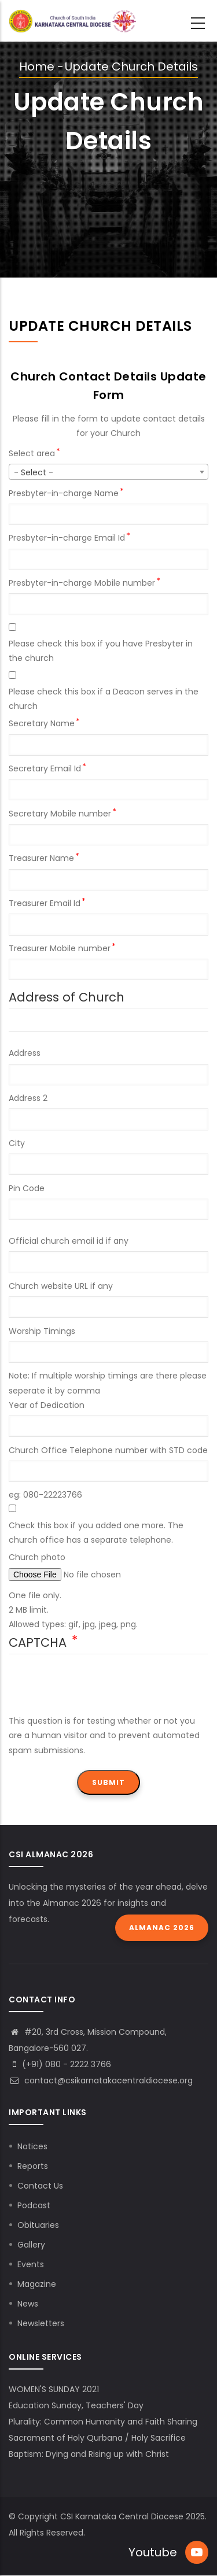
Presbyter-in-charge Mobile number (82, 583)
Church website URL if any (61, 1286)
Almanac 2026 (161, 1927)
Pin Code (27, 1188)
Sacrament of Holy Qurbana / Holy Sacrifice (97, 2438)
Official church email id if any (68, 1241)
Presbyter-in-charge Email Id (67, 538)
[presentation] (97, 1691)
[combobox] (108, 472)
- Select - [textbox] (33, 472)
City (17, 1143)
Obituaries (38, 2225)
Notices (32, 2146)
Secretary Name (42, 723)
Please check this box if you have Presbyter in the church (101, 651)
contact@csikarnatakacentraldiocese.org (101, 2080)
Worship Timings (42, 1331)
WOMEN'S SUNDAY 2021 (54, 2389)
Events (30, 2264)
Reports (32, 2166)
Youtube (152, 2552)
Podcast (33, 2205)
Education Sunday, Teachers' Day (76, 2405)
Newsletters (40, 2323)
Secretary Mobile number (60, 813)
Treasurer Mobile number (60, 948)
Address (25, 1053)
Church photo (37, 1557)
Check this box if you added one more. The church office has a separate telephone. (96, 1533)
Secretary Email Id (45, 768)
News (27, 2303)
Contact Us (40, 2185)
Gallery (31, 2244)
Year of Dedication (46, 1405)
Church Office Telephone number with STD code (108, 1450)
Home (36, 66)
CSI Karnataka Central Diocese (121, 2516)
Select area (32, 453)
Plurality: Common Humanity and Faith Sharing (103, 2421)
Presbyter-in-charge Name (64, 493)
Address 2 (28, 1098)
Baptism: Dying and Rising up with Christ (89, 2454)
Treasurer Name (41, 858)
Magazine (36, 2284)
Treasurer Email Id (44, 903)
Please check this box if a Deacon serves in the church (103, 699)
